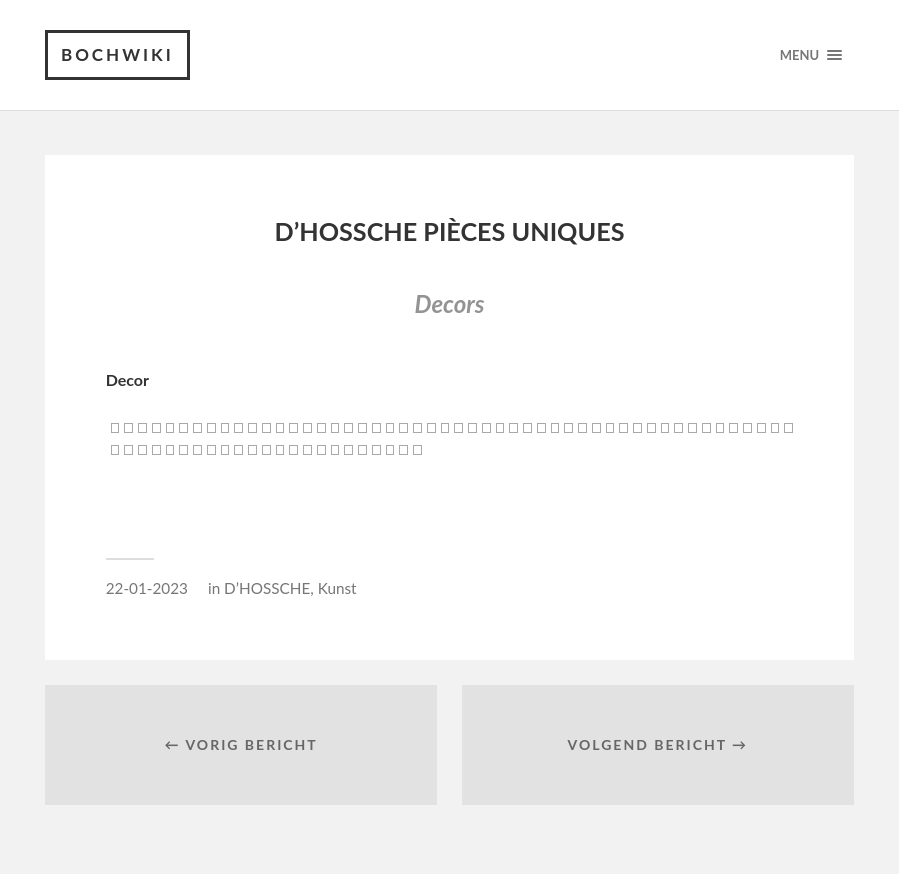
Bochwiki (117, 54)
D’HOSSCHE (267, 588)
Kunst (337, 588)
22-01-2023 (147, 588)
